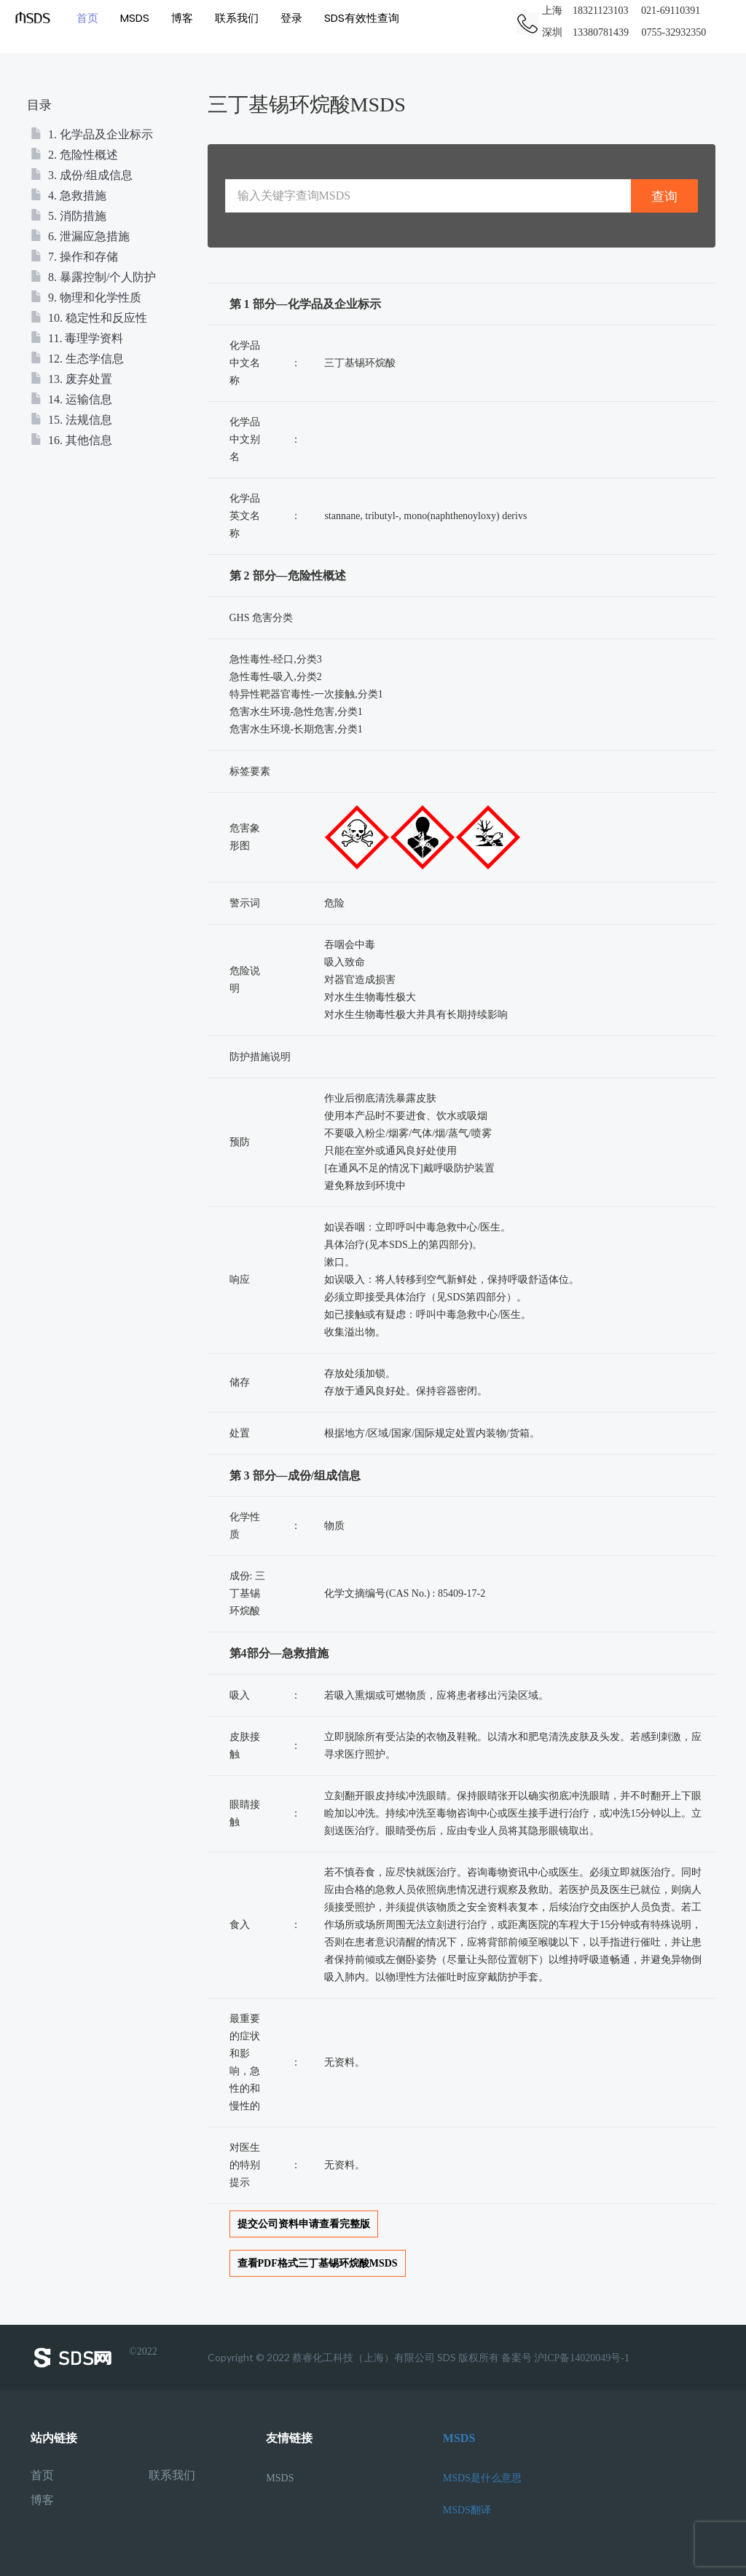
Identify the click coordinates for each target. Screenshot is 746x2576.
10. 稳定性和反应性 (89, 318)
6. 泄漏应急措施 (80, 236)
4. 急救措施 (68, 195)
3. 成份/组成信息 (82, 175)
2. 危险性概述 (74, 155)
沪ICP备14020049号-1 (581, 2357)
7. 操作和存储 (74, 256)
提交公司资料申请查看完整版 (303, 2224)
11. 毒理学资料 (77, 338)
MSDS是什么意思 (482, 2478)
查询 (664, 196)
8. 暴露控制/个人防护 (93, 277)
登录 (291, 17)
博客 (182, 17)
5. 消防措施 (68, 216)
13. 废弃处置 (71, 379)
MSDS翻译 (467, 2510)
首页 (87, 17)
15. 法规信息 (71, 420)
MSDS (134, 17)
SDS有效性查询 (361, 17)
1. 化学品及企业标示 (92, 134)
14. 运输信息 (71, 399)
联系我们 (237, 17)
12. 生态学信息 (77, 358)
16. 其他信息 (71, 440)
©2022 (94, 2357)
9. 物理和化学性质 (86, 297)
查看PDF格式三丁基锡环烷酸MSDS (317, 2263)
